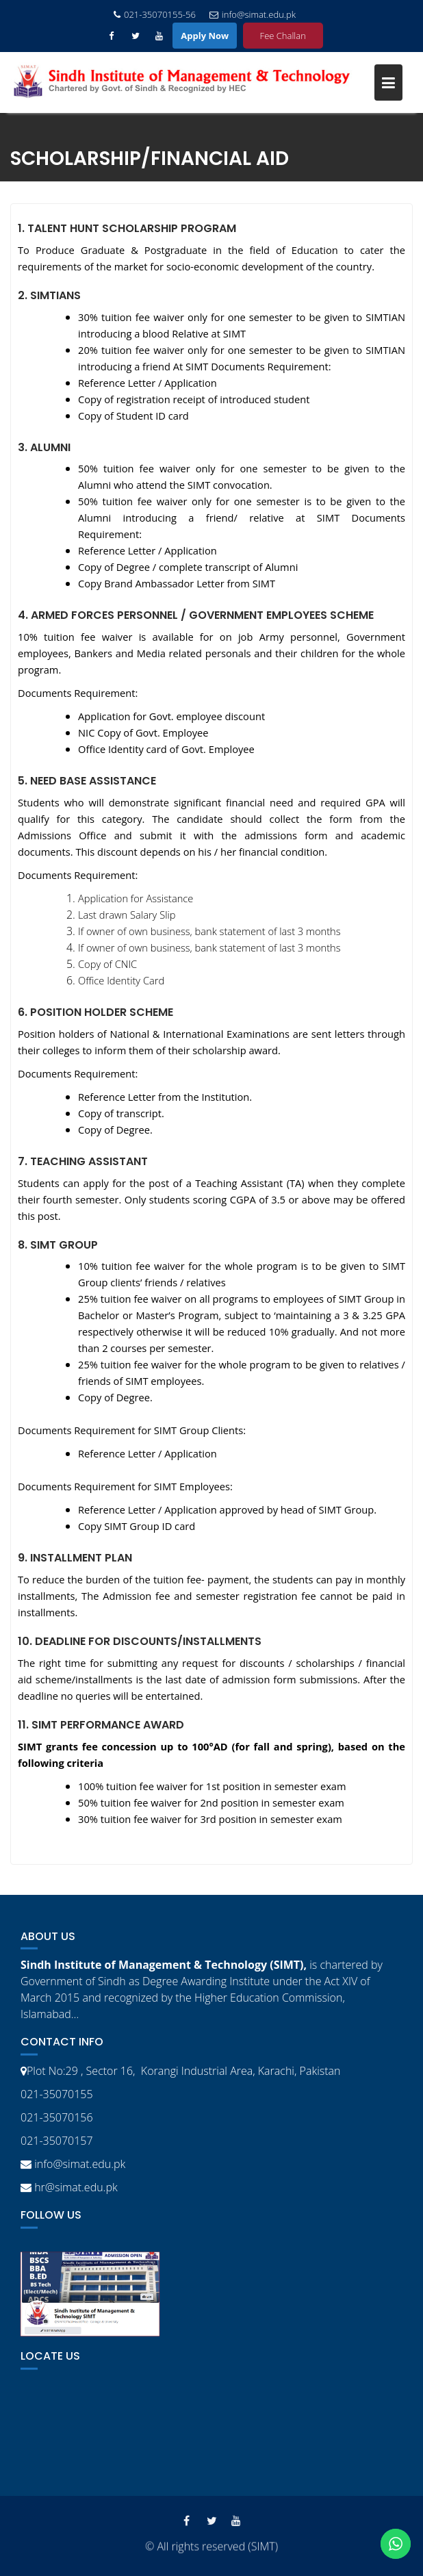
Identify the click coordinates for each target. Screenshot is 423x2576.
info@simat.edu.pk (252, 14)
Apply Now (205, 35)
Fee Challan (283, 35)
